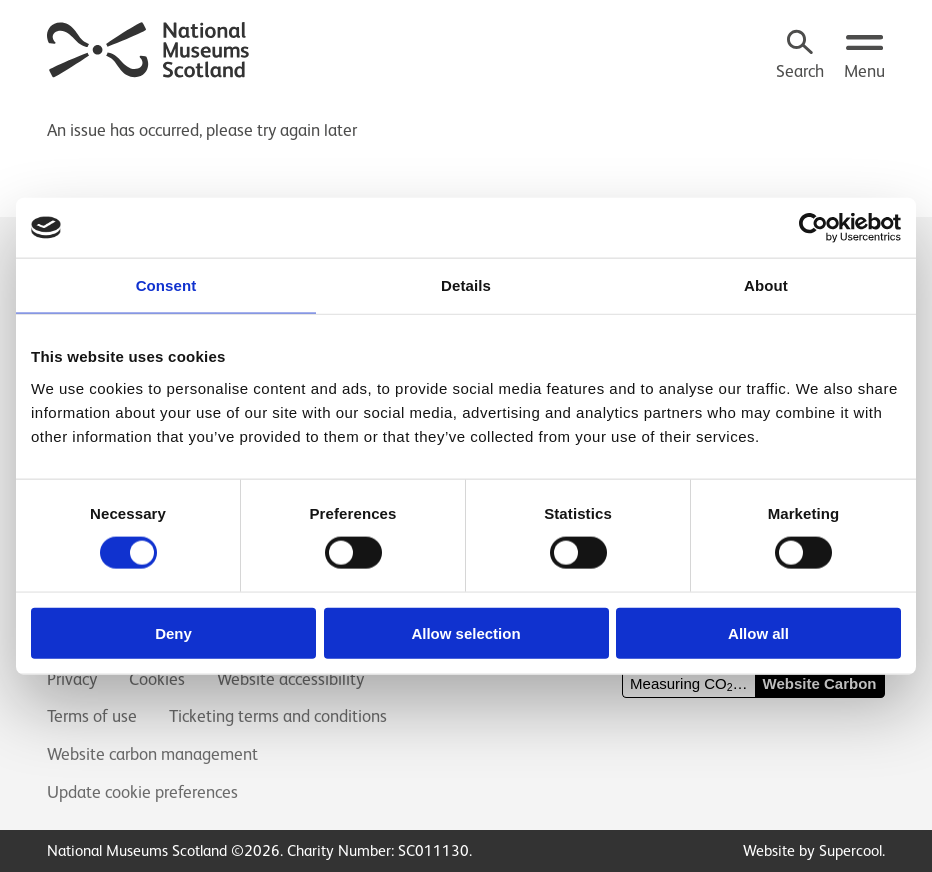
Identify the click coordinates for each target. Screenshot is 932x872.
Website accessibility (290, 679)
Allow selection (465, 632)
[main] (466, 120)
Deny (173, 632)
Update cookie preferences (142, 792)
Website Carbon (820, 683)
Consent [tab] (166, 285)
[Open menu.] (864, 57)
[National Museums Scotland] (149, 47)
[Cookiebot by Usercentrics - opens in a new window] (813, 228)
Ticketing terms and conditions (278, 716)
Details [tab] (466, 285)
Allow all (758, 632)
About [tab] (766, 285)
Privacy (72, 679)
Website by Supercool (812, 850)
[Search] (800, 57)
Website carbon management (152, 754)
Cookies (157, 679)
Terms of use (92, 716)
